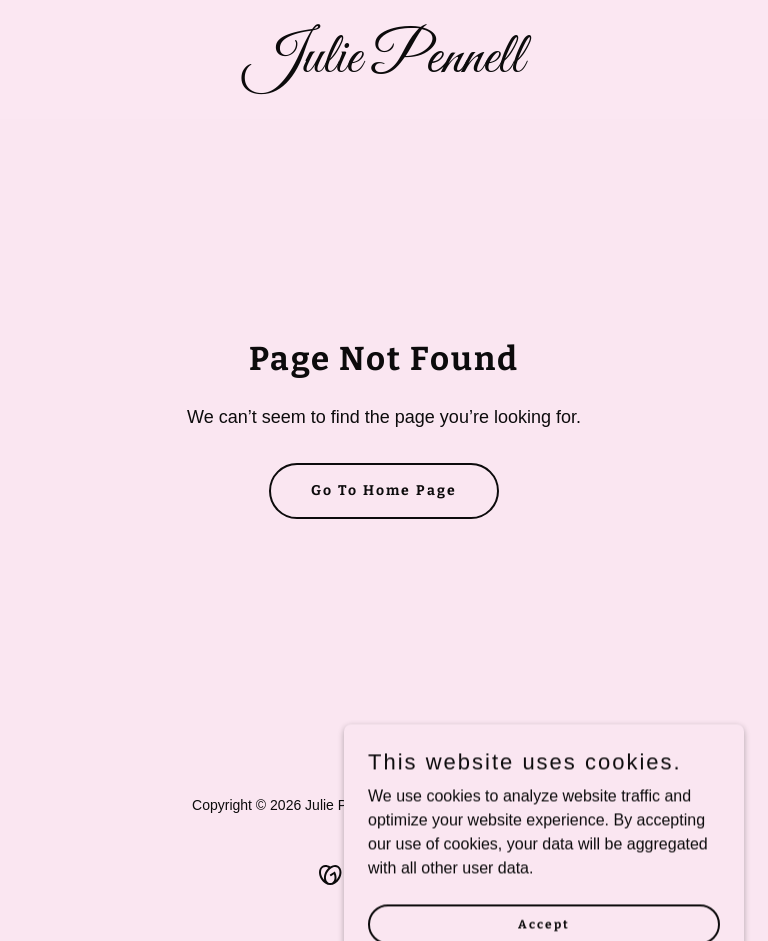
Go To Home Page (384, 490)
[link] (384, 66)
